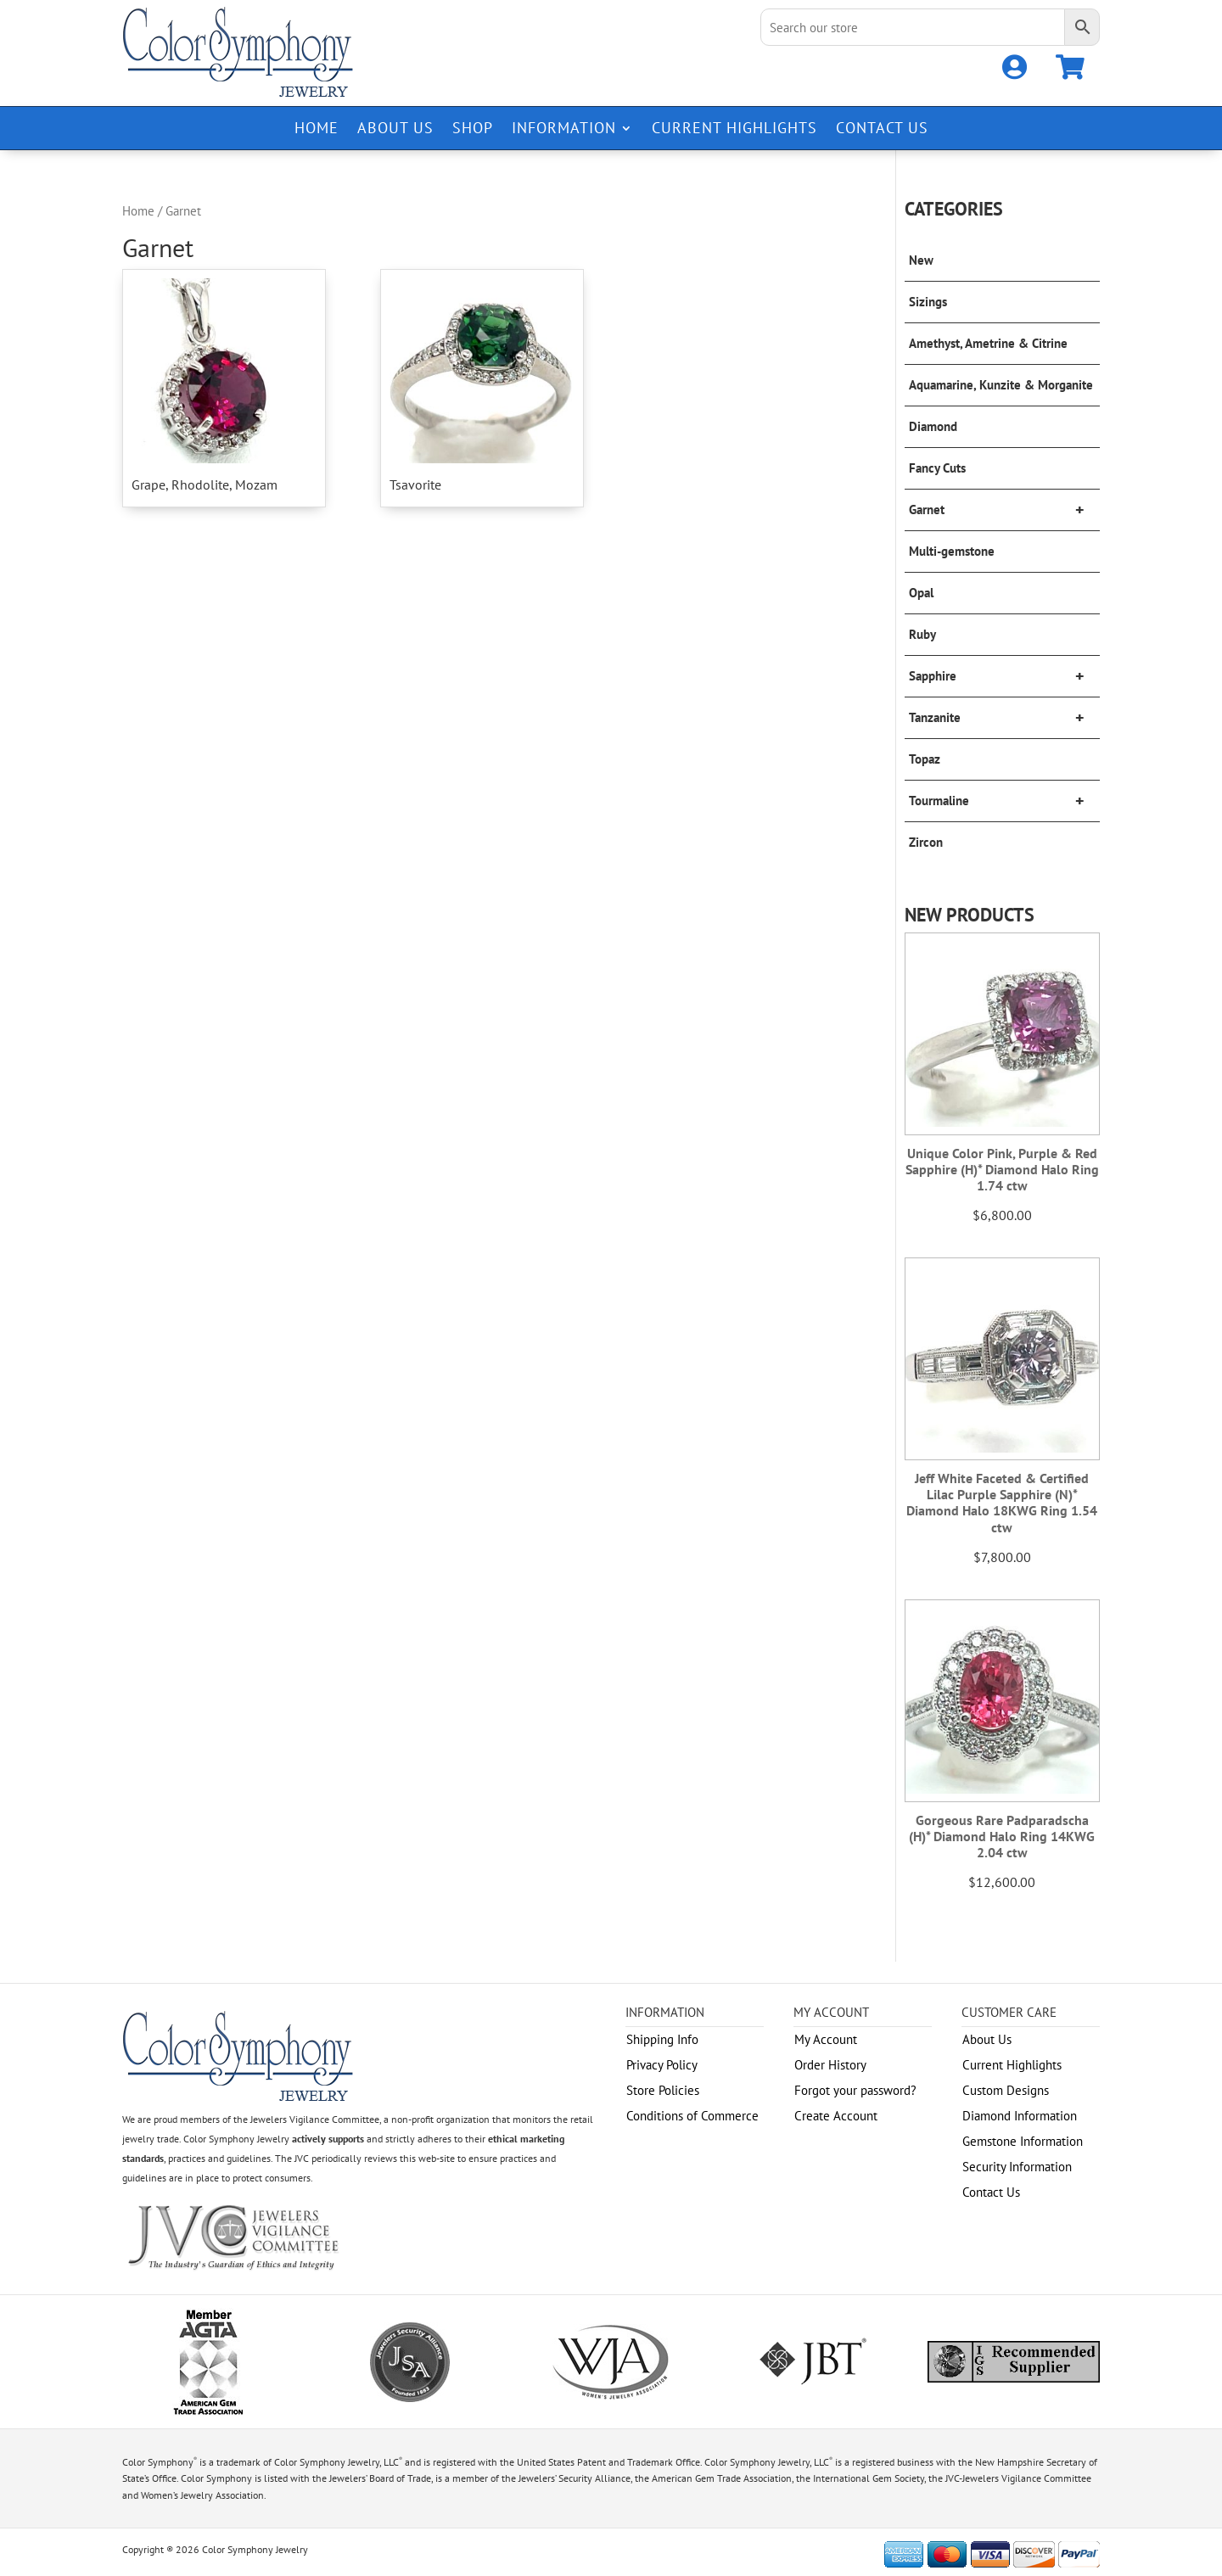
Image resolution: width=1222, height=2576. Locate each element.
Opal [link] (921, 593)
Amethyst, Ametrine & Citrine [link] (988, 343)
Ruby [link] (922, 634)
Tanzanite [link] (1004, 717)
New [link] (921, 260)
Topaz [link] (924, 759)
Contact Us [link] (882, 129)
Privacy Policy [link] (662, 2065)
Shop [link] (472, 129)
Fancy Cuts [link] (937, 468)
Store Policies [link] (662, 2090)
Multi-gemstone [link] (952, 551)
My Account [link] (825, 2039)
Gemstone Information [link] (1022, 2141)
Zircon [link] (926, 842)
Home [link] (316, 129)
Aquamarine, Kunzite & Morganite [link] (1001, 385)
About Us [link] (395, 129)
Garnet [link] (1004, 510)
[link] (1014, 71)
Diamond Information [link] (1019, 2116)
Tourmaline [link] (1004, 801)
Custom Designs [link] (1005, 2090)
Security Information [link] (1017, 2167)
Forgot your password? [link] (855, 2090)
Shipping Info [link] (662, 2039)
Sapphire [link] (1004, 676)
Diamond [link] (933, 426)
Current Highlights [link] (734, 129)
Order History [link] (830, 2065)
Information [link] (564, 129)
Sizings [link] (928, 302)
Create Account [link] (835, 2116)
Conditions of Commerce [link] (692, 2116)
